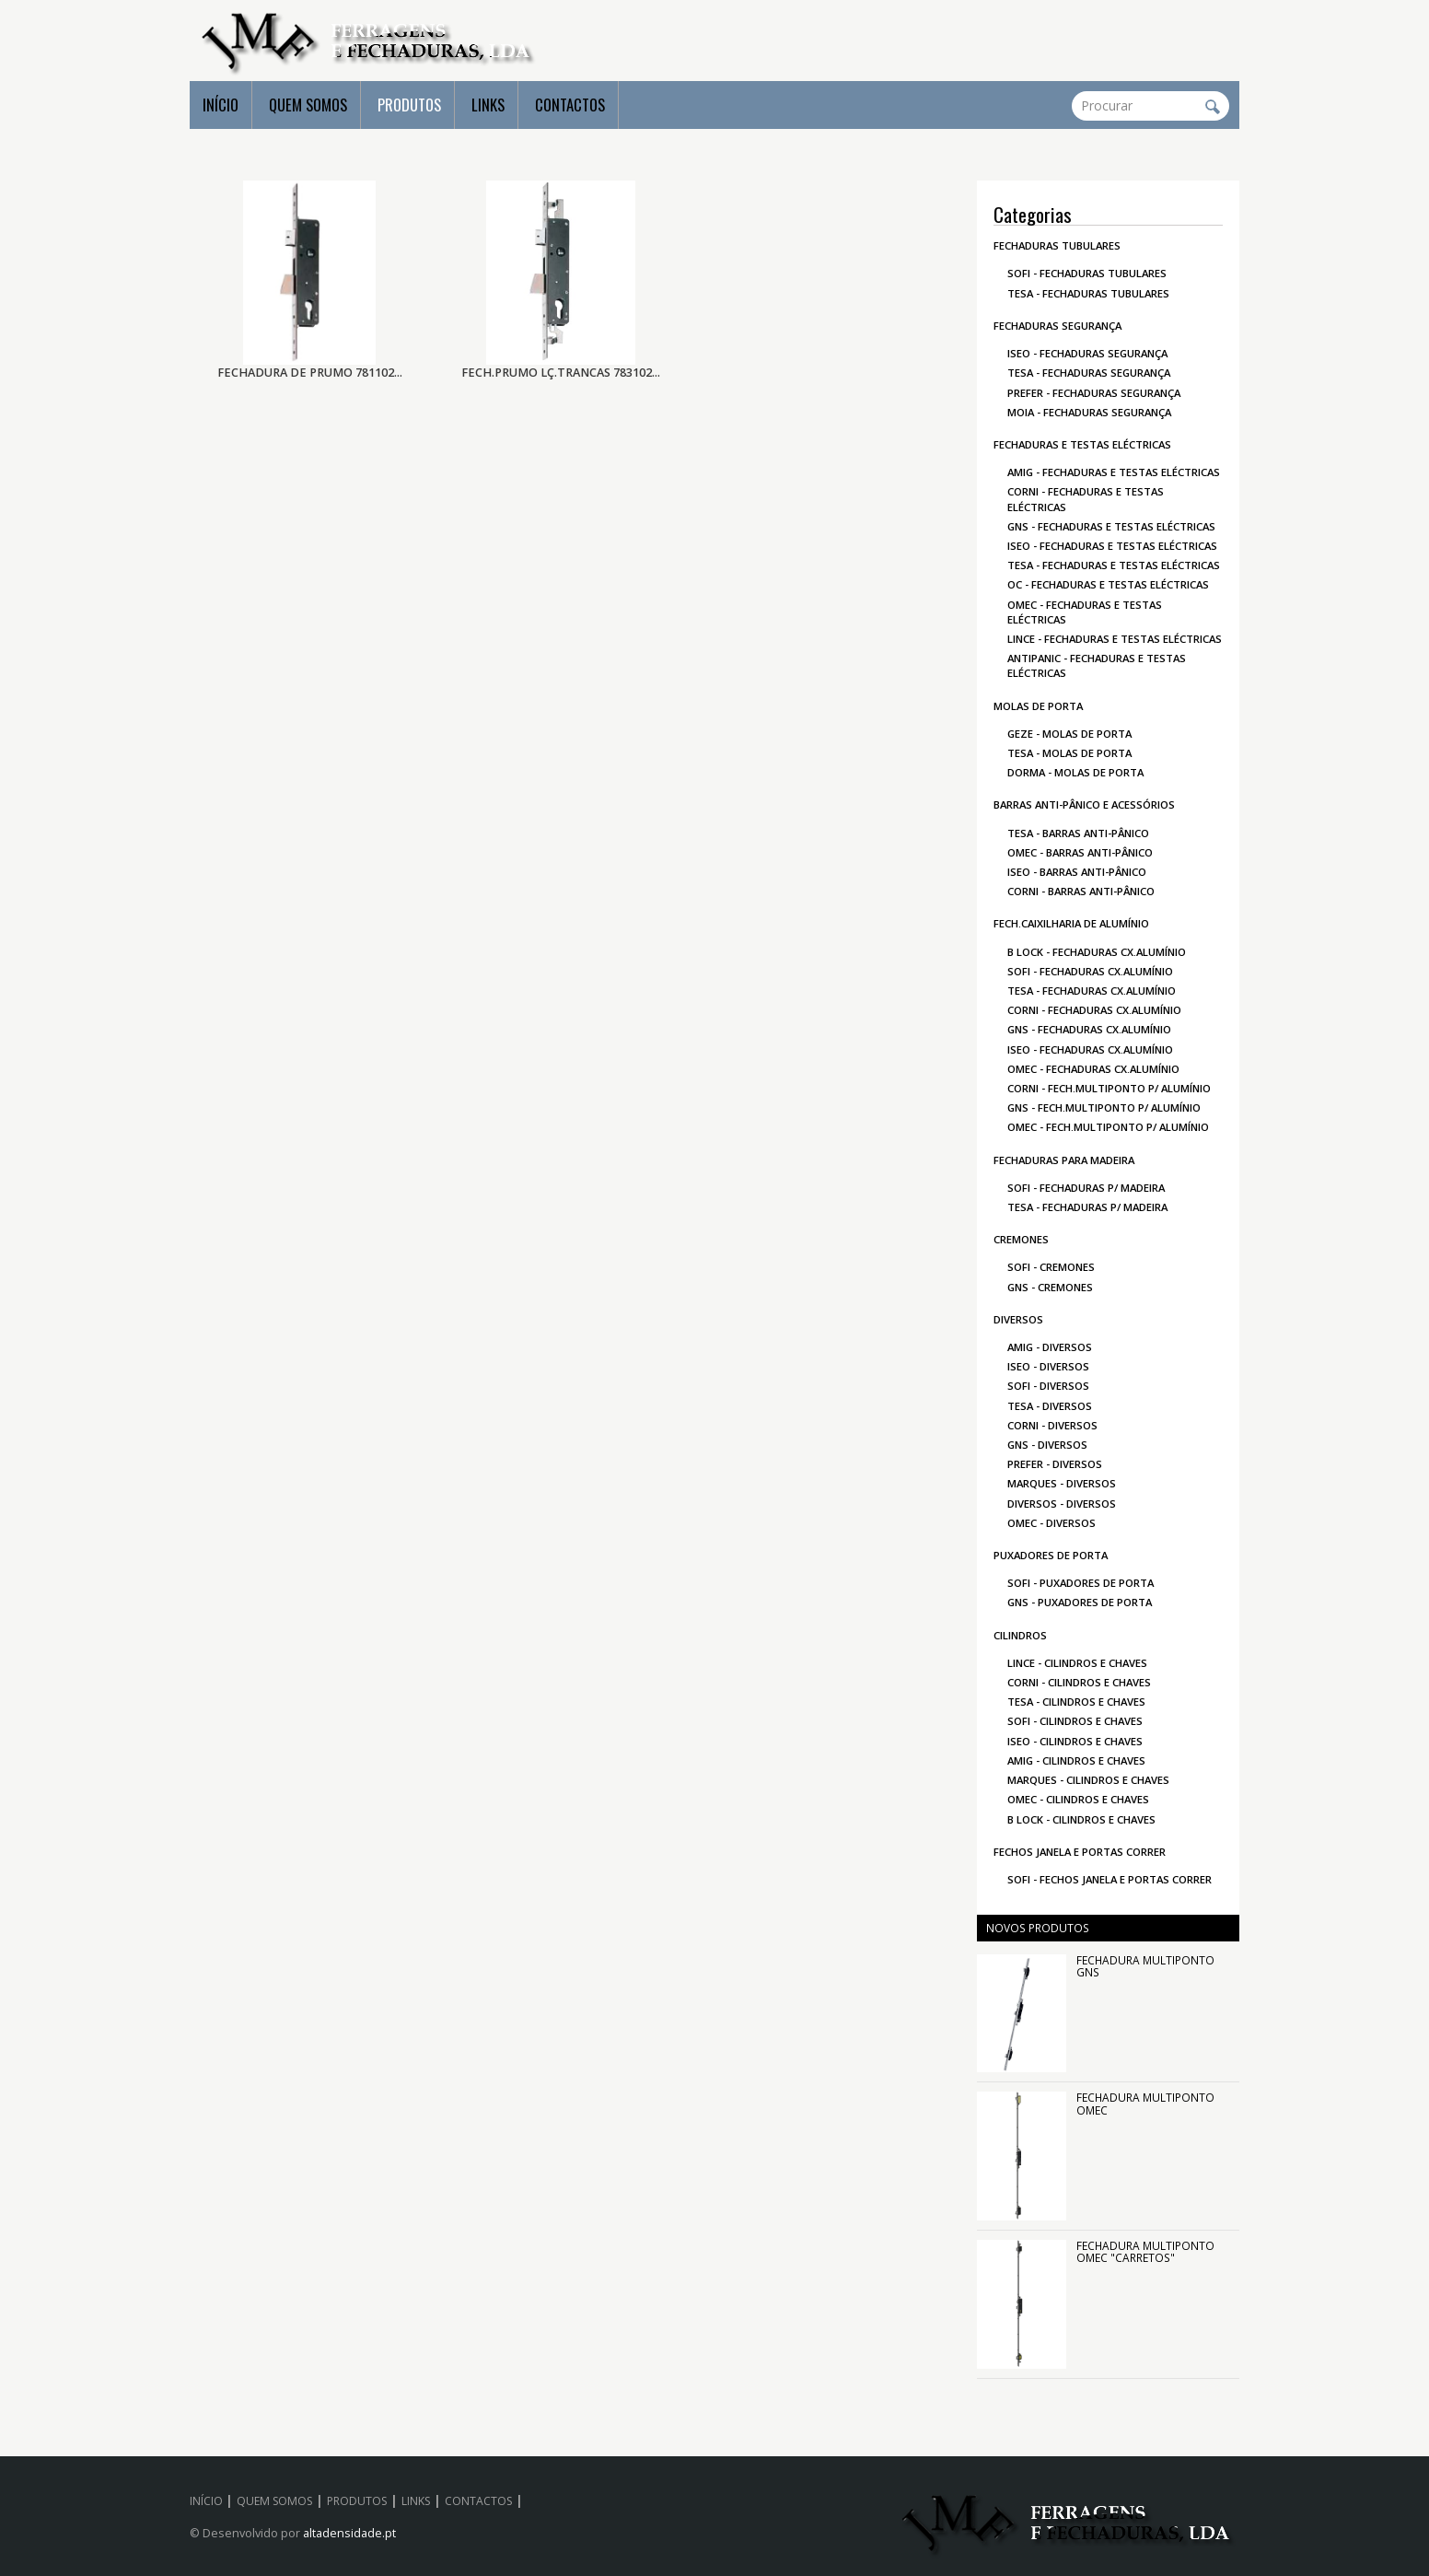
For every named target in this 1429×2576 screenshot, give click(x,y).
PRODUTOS (409, 104)
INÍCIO (220, 104)
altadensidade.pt (349, 2533)
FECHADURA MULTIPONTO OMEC (1145, 2103)
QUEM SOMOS (308, 104)
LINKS (488, 104)
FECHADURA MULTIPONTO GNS (1145, 1965)
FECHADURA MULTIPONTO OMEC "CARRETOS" (1145, 2251)
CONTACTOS (570, 104)
